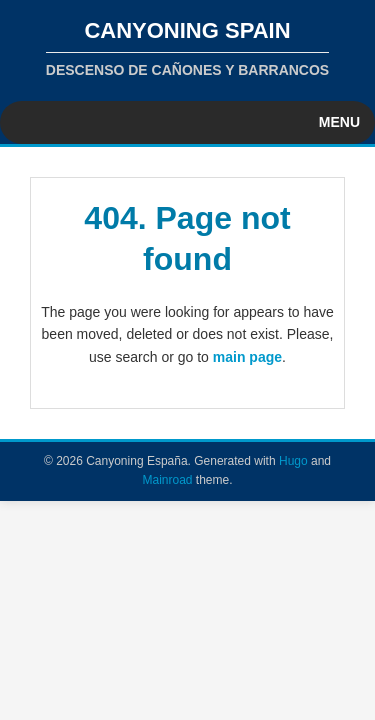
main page (247, 357)
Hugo (293, 461)
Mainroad (167, 480)
